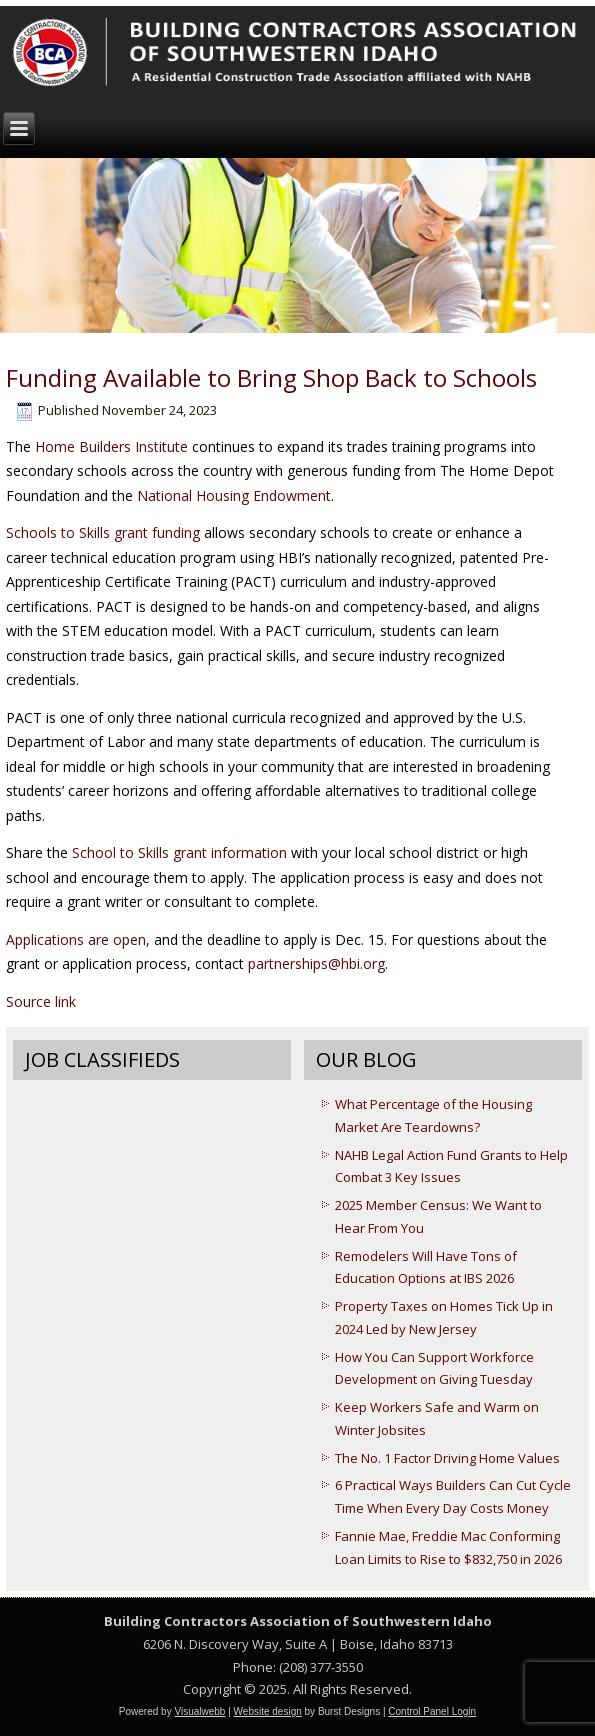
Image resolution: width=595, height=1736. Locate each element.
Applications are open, (78, 939)
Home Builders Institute (111, 446)
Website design (268, 1711)
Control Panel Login (432, 1711)
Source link (41, 1001)
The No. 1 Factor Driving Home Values (447, 1458)
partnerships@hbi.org (316, 963)
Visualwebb (199, 1711)
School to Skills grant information (179, 852)
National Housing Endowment (234, 495)
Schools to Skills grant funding (103, 532)
